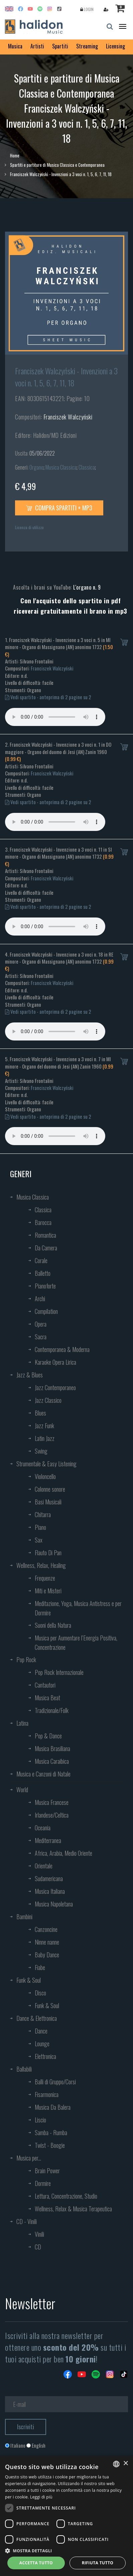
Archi (40, 1298)
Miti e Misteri (48, 1590)
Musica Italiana (50, 1891)
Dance (41, 2031)
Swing (41, 1451)
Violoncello (45, 1476)
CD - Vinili (26, 2221)
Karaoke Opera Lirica (55, 1362)
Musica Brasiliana (52, 1748)
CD (38, 2246)
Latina (22, 1723)
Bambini (24, 1916)
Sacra (40, 1336)
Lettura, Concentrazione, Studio (66, 2196)
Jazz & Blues (29, 1374)
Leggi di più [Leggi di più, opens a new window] (41, 2497)
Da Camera (46, 1247)
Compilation (46, 1311)
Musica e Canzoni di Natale (43, 1773)
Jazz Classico (48, 1400)
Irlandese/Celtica (52, 1815)
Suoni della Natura (53, 1625)
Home (14, 155)
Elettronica (45, 2056)
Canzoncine (46, 1929)
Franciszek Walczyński (68, 416)
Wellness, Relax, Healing (41, 1565)
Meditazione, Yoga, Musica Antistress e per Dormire (78, 1608)
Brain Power (47, 2170)
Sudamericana (49, 1878)
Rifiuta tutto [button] (98, 2563)
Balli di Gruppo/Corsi (55, 2081)
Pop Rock (26, 1659)
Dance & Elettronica (36, 2018)
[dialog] (66, 2516)
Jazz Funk (44, 1425)
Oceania (42, 1827)
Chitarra (43, 1514)
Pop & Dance (48, 1735)
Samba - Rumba (51, 2132)
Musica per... (28, 2158)
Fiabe (40, 1967)
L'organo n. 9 (87, 587)
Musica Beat (47, 1697)
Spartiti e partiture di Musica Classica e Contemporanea (57, 164)
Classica (87, 467)
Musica (15, 46)
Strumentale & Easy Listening (46, 1463)
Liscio (40, 2119)
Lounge (42, 2043)
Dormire (43, 2183)
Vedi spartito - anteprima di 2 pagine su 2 (48, 697)
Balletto (42, 1273)
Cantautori (45, 1685)
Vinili (39, 2234)
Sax (38, 1540)
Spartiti (60, 46)
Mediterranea (48, 1840)
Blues (40, 1412)
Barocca (43, 1222)
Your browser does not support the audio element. (55, 717)
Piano (40, 1527)
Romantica (45, 1235)
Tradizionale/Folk (52, 1710)
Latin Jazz (44, 1438)
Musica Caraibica (52, 1761)
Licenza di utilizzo (29, 527)
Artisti (37, 46)
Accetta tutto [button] (36, 2563)
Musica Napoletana (54, 1903)
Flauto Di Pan (48, 1552)
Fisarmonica (46, 2094)
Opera (40, 1324)
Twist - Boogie (50, 2145)
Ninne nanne (47, 1942)
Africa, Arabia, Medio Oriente (63, 1853)
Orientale (43, 1865)
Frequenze (45, 1578)
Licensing (115, 46)
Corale (41, 1260)
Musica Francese (52, 1802)
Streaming (87, 46)
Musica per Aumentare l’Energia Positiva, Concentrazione (76, 1642)
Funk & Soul (28, 1980)
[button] (66, 2550)
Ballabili (24, 2069)
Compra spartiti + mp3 (59, 507)
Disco (40, 1992)
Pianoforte (45, 1285)
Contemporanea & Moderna (62, 1349)
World (22, 1789)
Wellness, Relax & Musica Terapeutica (73, 2208)
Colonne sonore (50, 1489)
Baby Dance (47, 1954)
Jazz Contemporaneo (55, 1387)
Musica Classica (61, 467)
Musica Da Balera (53, 2107)
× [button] (125, 2463)
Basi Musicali (48, 1501)
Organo (36, 467)
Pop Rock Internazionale (59, 1672)
